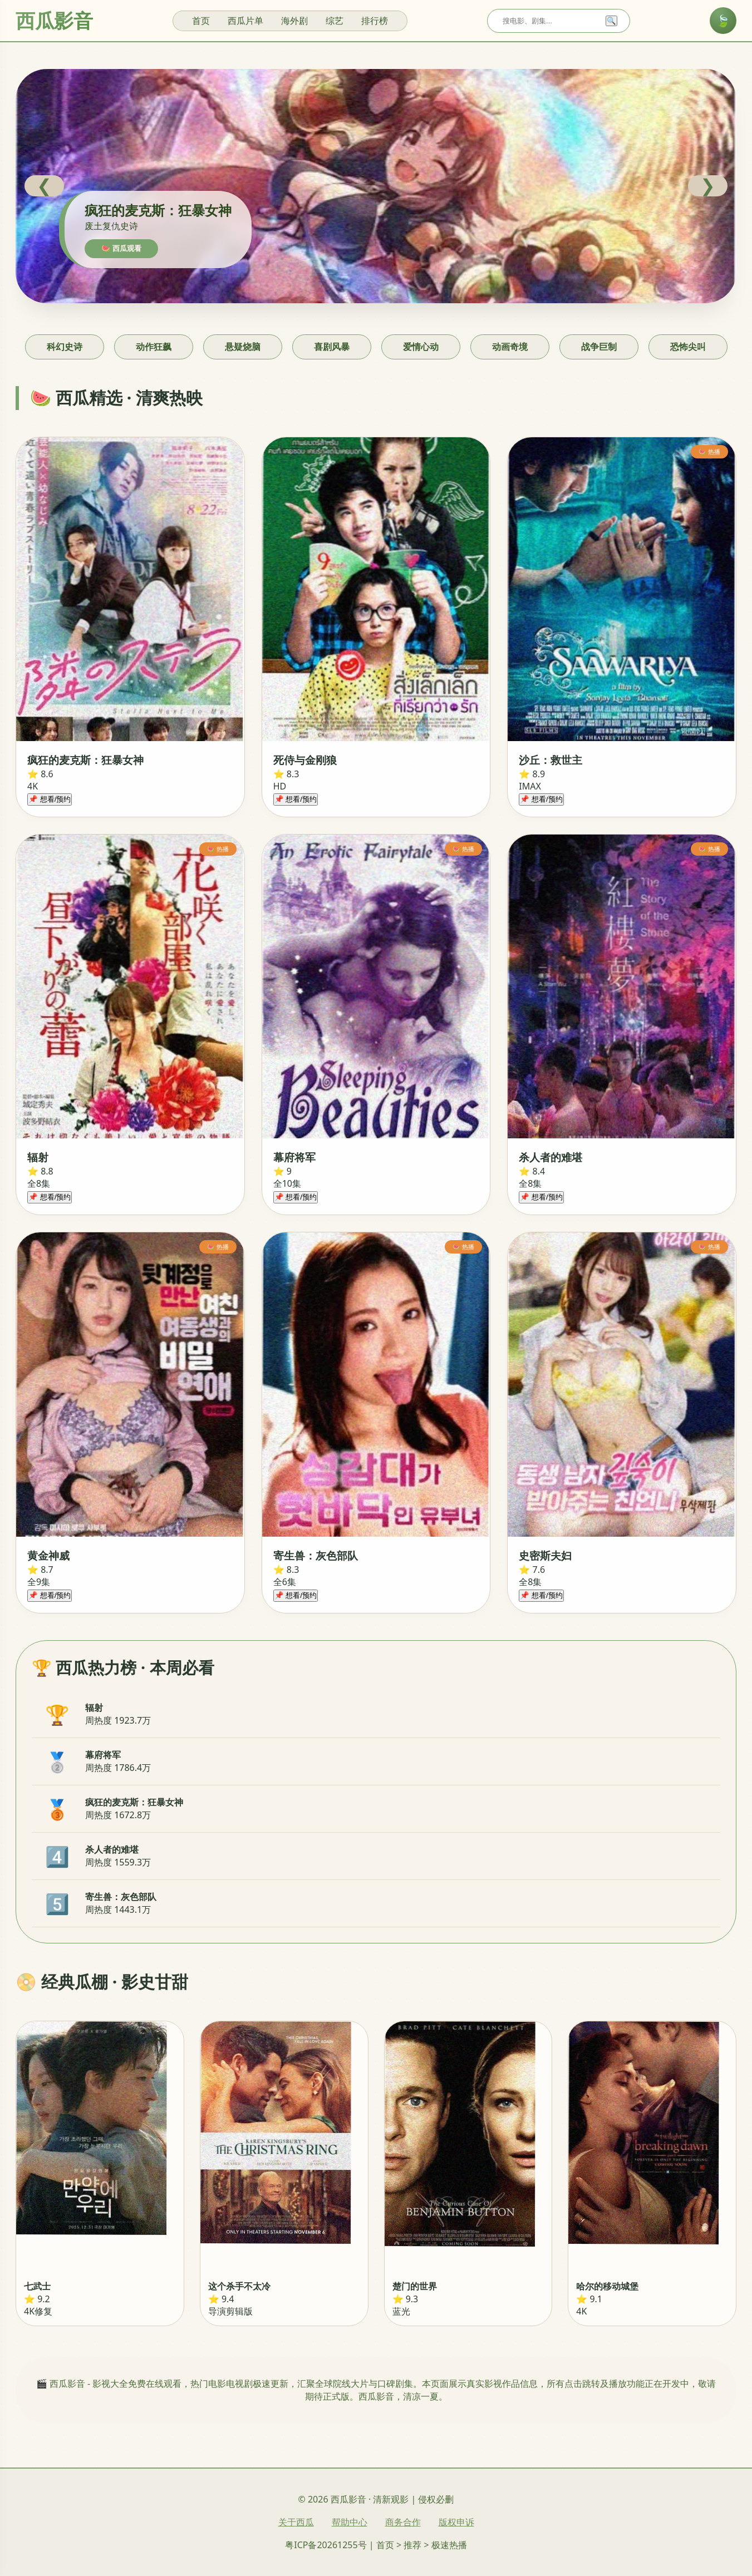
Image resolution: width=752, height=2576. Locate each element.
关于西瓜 (296, 2522)
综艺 (334, 20)
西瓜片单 (245, 20)
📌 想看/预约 (49, 799)
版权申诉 (456, 2522)
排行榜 (374, 20)
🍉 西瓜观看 (121, 248)
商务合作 (403, 2522)
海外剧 (294, 20)
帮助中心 (349, 2522)
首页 (201, 20)
